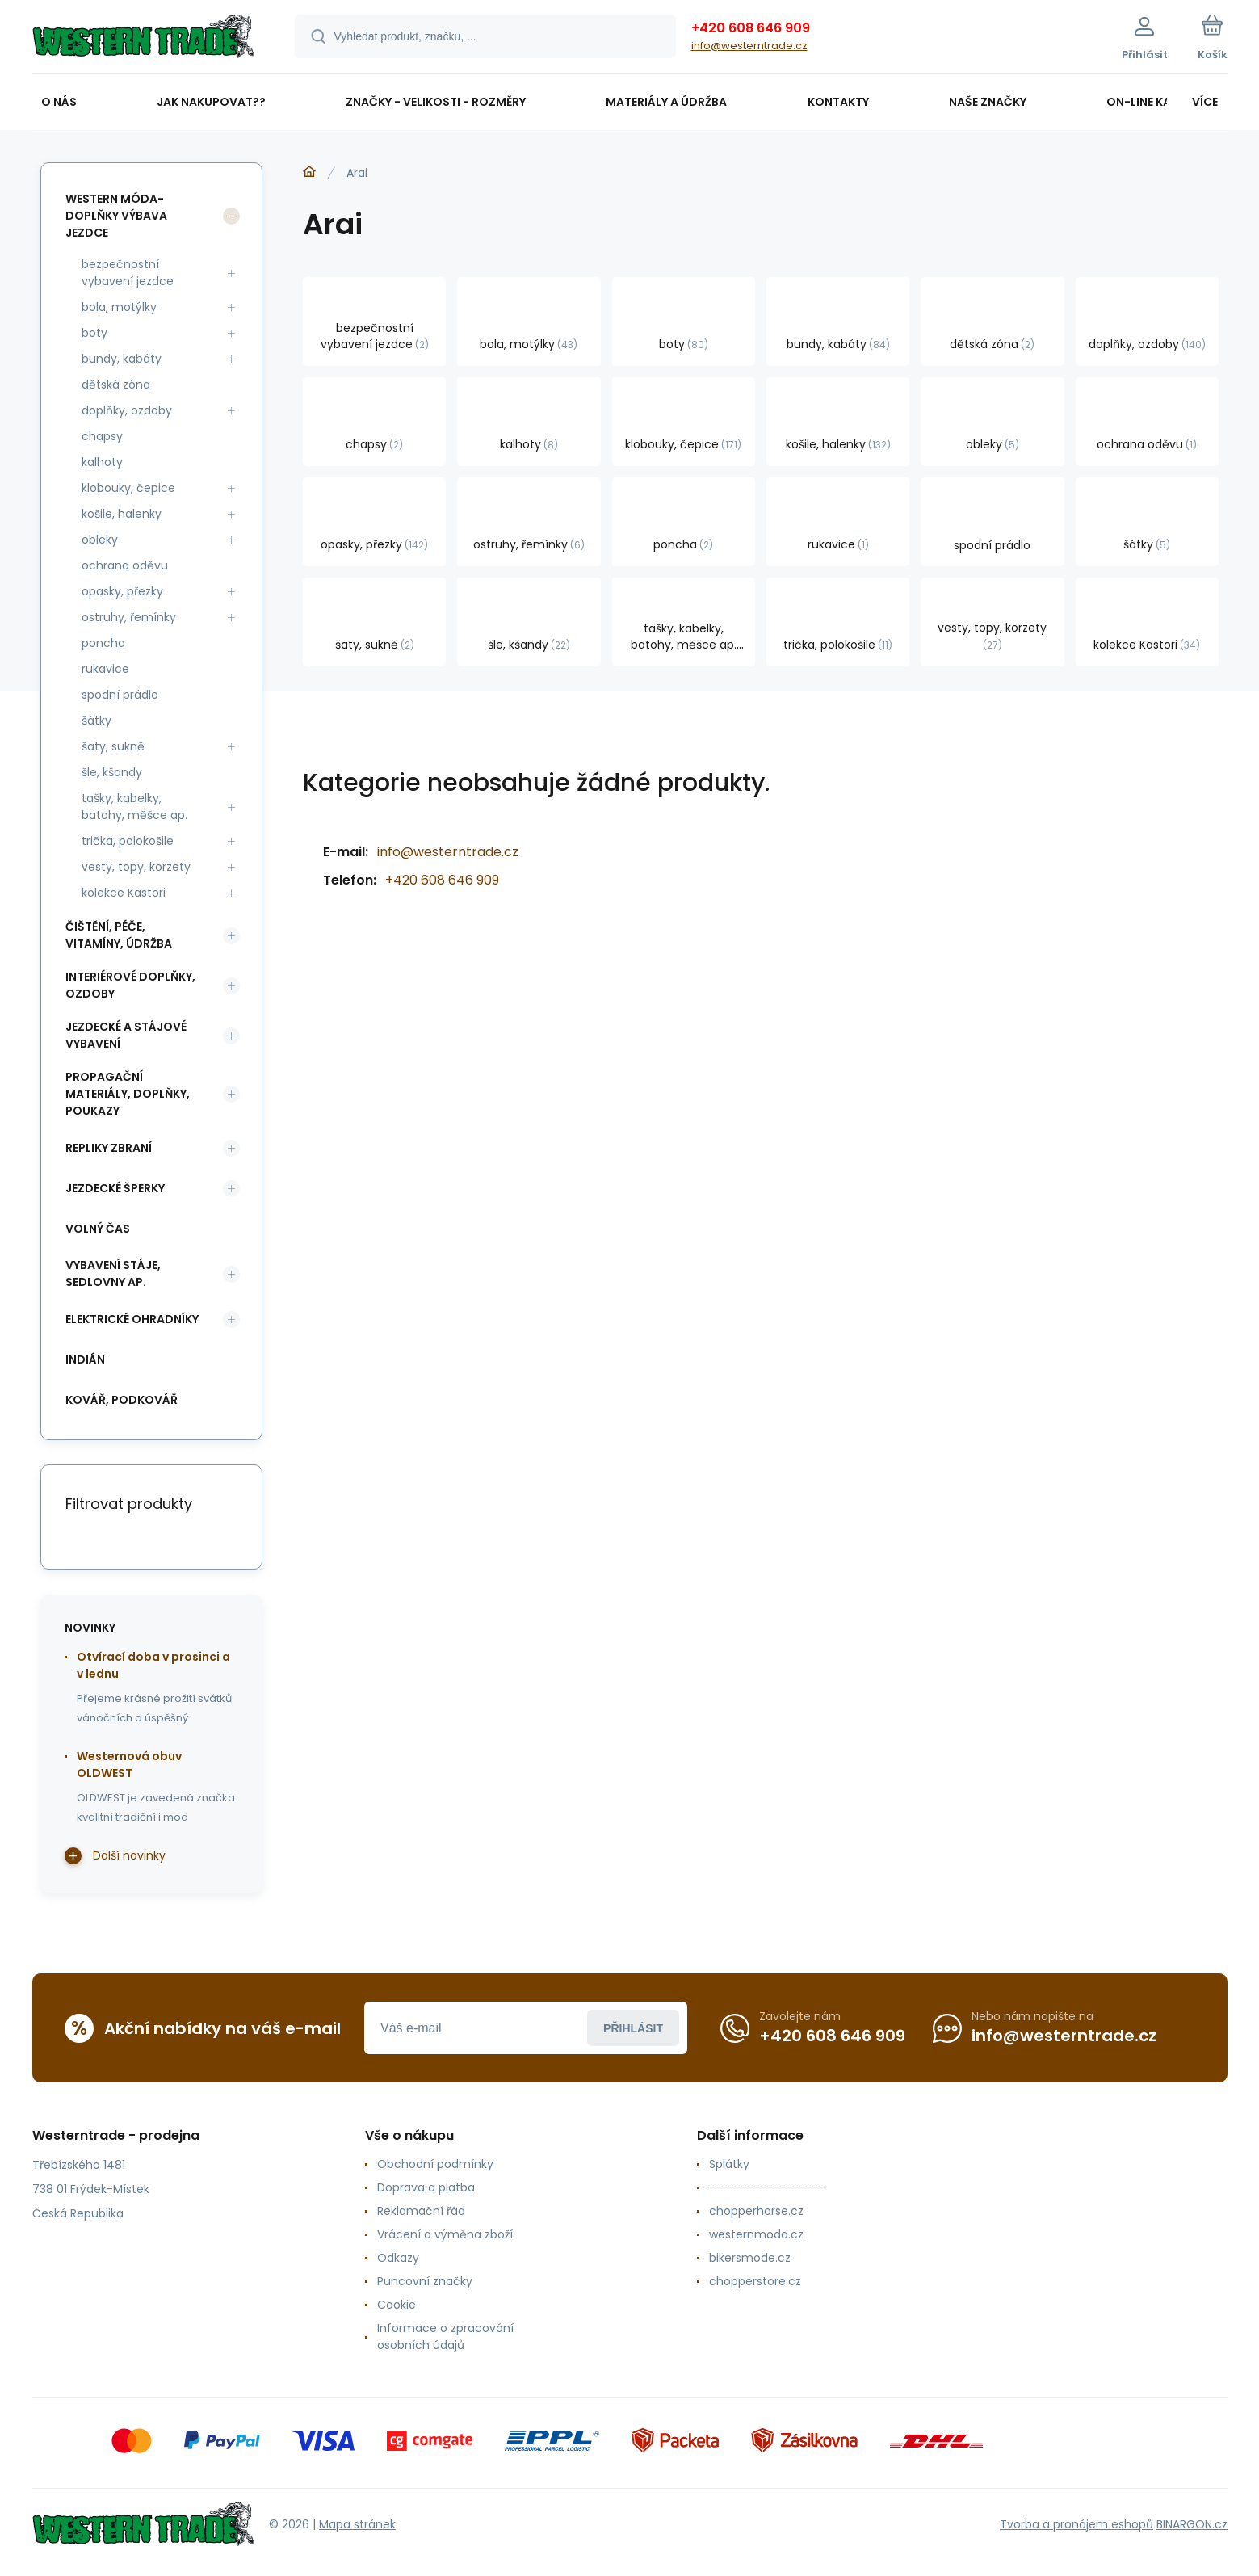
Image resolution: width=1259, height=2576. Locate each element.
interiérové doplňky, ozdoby (130, 985)
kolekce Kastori (124, 893)
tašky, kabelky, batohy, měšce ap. (134, 806)
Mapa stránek (357, 2524)
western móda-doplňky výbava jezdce (116, 216)
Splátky (729, 2164)
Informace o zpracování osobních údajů (444, 2336)
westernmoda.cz (756, 2234)
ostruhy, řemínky (129, 617)
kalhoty (102, 462)
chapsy (102, 436)
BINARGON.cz (1192, 2524)
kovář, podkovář (121, 1400)
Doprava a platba (425, 2187)
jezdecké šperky (115, 1188)
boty (94, 333)
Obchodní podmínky (434, 2164)
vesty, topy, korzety (136, 867)
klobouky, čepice (128, 488)
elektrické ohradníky (132, 1319)
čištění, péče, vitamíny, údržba (118, 935)
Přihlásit (633, 2028)
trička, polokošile (128, 841)
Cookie (395, 2305)
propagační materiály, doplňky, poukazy (127, 1094)
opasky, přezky (122, 591)
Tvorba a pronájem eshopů (1076, 2524)
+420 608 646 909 (750, 28)
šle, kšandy (112, 772)
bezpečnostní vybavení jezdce (128, 272)
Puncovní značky (424, 2281)
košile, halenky (122, 514)
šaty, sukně (113, 746)
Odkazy (397, 2258)
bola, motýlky (119, 307)
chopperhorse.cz (756, 2211)
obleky (100, 540)
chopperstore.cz (755, 2281)
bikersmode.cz (750, 2258)
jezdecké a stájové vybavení (126, 1035)
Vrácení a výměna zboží (444, 2234)
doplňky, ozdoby (127, 410)
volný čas (97, 1229)
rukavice (105, 669)
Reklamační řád (420, 2211)
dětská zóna (116, 384)
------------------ (767, 2187)
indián (85, 1359)
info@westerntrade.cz (749, 45)
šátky (96, 720)
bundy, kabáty (122, 359)
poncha (103, 643)
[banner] (143, 39)
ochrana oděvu (125, 565)
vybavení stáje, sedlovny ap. (113, 1273)
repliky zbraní (108, 1148)
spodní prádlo (120, 695)
